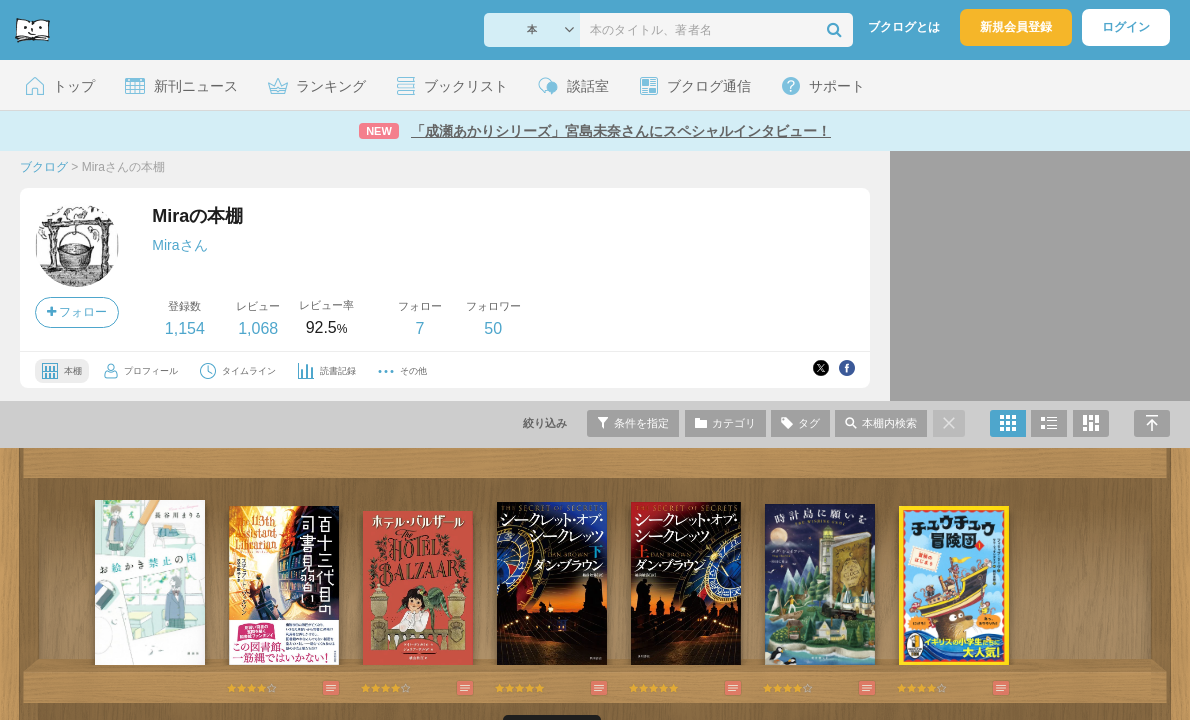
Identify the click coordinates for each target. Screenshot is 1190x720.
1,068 (258, 328)
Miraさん (179, 245)
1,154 (185, 328)
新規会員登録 (1016, 27)
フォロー (77, 312)
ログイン (1126, 27)
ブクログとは (904, 27)
